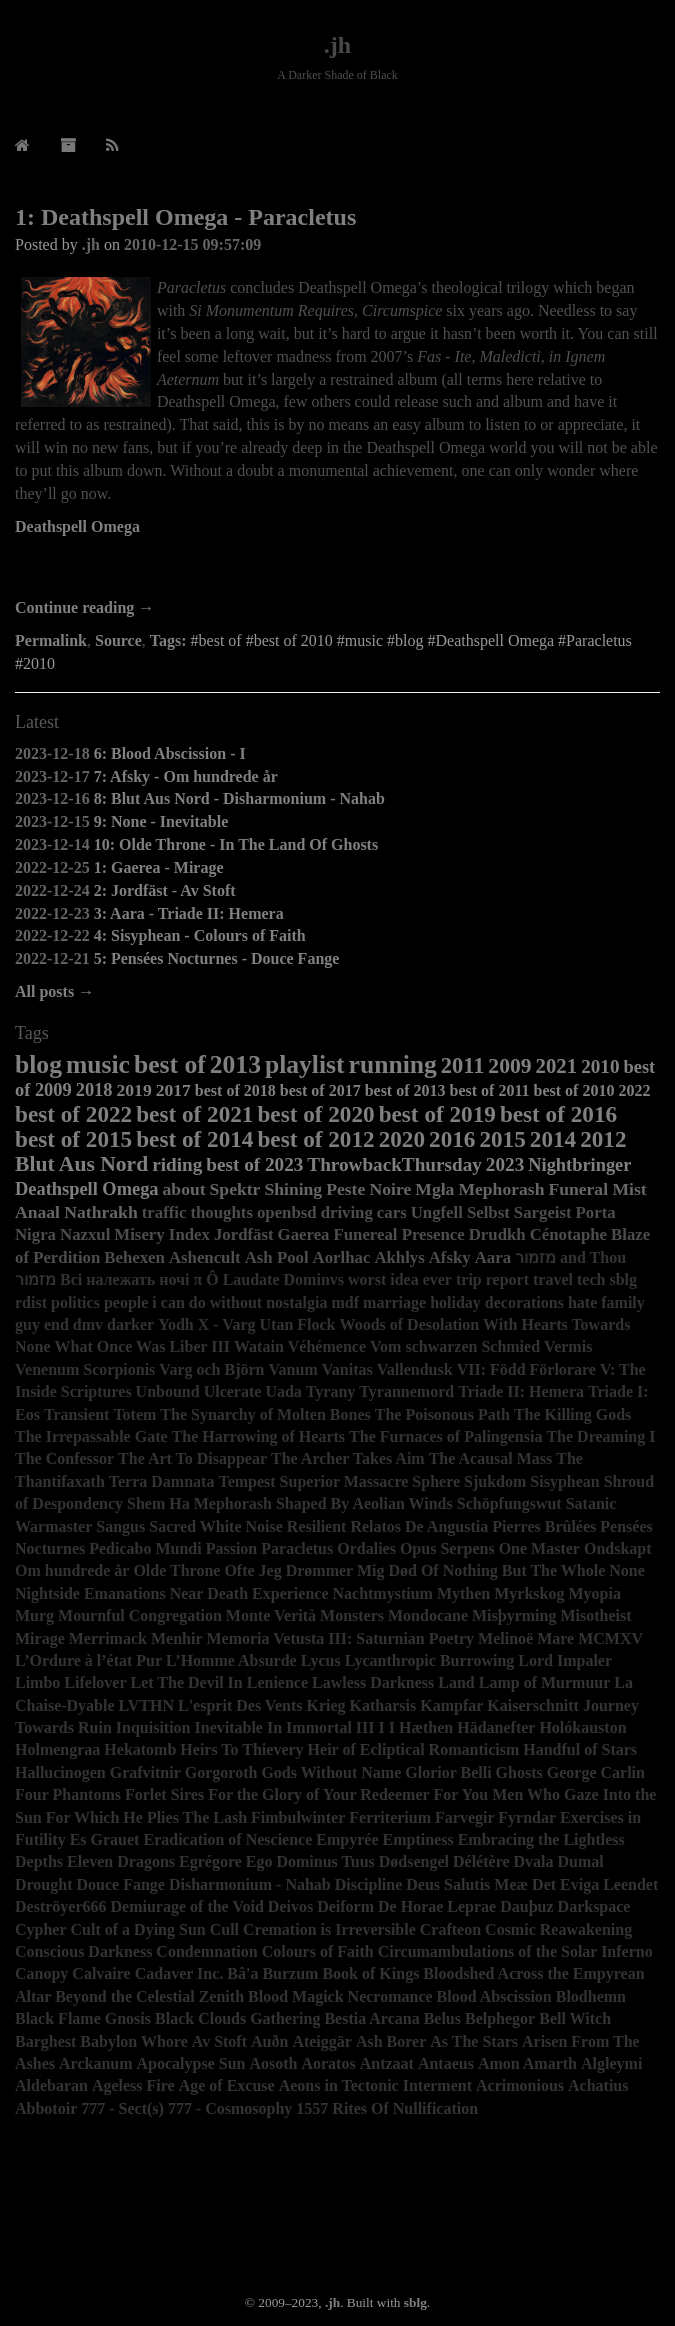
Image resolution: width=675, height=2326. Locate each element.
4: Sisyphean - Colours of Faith (200, 935)
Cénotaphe (568, 1234)
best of (170, 1064)
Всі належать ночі (124, 1279)
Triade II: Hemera (521, 1391)
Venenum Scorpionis (85, 1369)
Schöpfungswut (509, 1503)
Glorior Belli (448, 1772)
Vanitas (347, 1369)
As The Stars (474, 2041)
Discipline (369, 1884)
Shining (293, 1189)
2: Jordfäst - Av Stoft (165, 890)
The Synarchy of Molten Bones (265, 1414)
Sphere (436, 1481)
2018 (94, 1090)
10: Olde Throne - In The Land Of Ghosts (236, 844)
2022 (634, 1090)
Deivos (290, 1906)
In (274, 1727)
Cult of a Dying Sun (138, 1929)
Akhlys (399, 1257)
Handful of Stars (580, 1749)
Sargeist (543, 1212)
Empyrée (347, 1839)
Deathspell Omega (77, 526)
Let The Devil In (187, 1682)
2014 (553, 1139)
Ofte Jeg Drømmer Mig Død (320, 1570)
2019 (133, 1090)
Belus (442, 2018)
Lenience (277, 1682)
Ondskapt (618, 1548)
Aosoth (273, 2063)
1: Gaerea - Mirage (159, 867)
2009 (509, 1066)
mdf (345, 1302)
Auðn (269, 2041)
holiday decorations (497, 1302)
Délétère (481, 1861)
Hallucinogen (60, 1772)
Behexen (134, 1257)
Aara (493, 1257)
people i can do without (183, 1302)
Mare (555, 1638)
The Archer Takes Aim (348, 1458)
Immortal (319, 1727)
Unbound (168, 1391)
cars (392, 1212)
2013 (235, 1064)
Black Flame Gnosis (83, 2018)
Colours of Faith (318, 1951)
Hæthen (426, 1727)
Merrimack (108, 1638)
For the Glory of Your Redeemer (318, 1794)
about (184, 1189)
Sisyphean (564, 1481)
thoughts (221, 1212)
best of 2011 (490, 1090)
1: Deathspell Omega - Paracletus (185, 217)
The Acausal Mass (491, 1458)
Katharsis (383, 1705)
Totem (134, 1414)
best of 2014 (194, 1139)
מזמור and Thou (570, 1257)
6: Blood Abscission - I (170, 753)
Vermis (568, 1346)
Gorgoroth (221, 1772)
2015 (502, 1139)
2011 (463, 1065)
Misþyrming (514, 1615)
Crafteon (450, 1929)
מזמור (35, 1279)
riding (177, 1164)
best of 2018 (235, 1090)
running (393, 1064)
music (98, 1064)
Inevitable (229, 1727)
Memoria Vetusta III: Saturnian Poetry (340, 1638)
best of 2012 (315, 1139)
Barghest (45, 2041)
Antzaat (387, 2063)
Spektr (235, 1189)
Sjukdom (495, 1481)
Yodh (176, 1324)
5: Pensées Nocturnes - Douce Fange (217, 958)
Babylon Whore (133, 2041)
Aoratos (328, 2063)
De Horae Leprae (437, 1906)
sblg (623, 1279)
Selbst (488, 1212)
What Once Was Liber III (142, 1346)
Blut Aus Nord (81, 1164)
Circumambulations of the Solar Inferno (515, 1951)
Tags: (168, 640)
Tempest (246, 1481)
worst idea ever (400, 1279)
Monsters (352, 1615)
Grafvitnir (145, 1772)
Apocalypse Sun (191, 2063)
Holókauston (582, 1727)
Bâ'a (242, 1973)
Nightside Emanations (90, 1593)
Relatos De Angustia (419, 1526)
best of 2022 (73, 1114)
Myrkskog (529, 1593)
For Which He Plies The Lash (146, 1817)
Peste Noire (368, 1189)
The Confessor (64, 1458)
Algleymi (611, 2063)
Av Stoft (219, 2041)
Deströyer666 (61, 1906)
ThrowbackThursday (394, 1164)
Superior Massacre (344, 1481)
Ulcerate (233, 1391)
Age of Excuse (227, 2085)
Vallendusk (415, 1369)
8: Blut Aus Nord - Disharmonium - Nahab (239, 798)
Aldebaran (51, 2085)
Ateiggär (322, 2041)
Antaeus (446, 2063)
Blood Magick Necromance (340, 1996)
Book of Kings (370, 1973)
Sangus (120, 1526)
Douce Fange (121, 1884)
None (627, 1570)
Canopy (41, 1973)
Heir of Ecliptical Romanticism (414, 1749)
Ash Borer (391, 2041)
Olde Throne (176, 1570)
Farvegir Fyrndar (495, 1817)
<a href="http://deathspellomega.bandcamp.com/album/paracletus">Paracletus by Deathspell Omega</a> (337, 569)
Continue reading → (84, 607)
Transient (76, 1414)
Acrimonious (520, 2085)
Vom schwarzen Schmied (455, 1346)
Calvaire (101, 1973)
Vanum (293, 1369)
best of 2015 (73, 1139)
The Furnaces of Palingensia (445, 1436)
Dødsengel (414, 1861)
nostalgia (296, 1302)
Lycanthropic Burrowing (430, 1660)
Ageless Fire (133, 2085)
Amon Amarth (527, 2063)
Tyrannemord (406, 1391)
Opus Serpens (447, 1548)
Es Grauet (105, 1839)
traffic (164, 1212)
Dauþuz (526, 1906)
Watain (259, 1346)
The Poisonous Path (442, 1414)
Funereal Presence (398, 1234)
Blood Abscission (494, 1996)
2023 (505, 1164)
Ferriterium (390, 1817)
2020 (402, 1139)
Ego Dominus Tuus (310, 1861)
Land (456, 1682)
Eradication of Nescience (227, 1839)
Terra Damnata (162, 1481)
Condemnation (206, 1951)
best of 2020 (315, 1114)
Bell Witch (575, 2018)
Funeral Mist (597, 1189)
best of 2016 (558, 1114)
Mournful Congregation (140, 1615)
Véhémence (327, 1346)
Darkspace (594, 1906)
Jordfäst (244, 1234)
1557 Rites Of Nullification (387, 2108)
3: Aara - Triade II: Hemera (189, 913)
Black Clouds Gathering (237, 2018)
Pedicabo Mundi (145, 1548)
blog (38, 1064)
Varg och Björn (211, 1369)
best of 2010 (574, 1090)
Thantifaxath (60, 1481)
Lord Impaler (565, 1660)
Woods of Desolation (410, 1324)
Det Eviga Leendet (595, 1884)
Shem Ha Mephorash (199, 1503)
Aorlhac (342, 1257)
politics (75, 1302)
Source (118, 640)
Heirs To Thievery (241, 1749)
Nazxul (85, 1234)
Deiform (345, 1906)
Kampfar (451, 1705)
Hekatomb (140, 1749)
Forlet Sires (164, 1794)
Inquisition (153, 1727)
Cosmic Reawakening (558, 1929)
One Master (539, 1548)
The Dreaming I (600, 1436)
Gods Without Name (331, 1772)
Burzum (290, 1973)
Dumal (581, 1861)
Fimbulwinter (298, 1817)
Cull (224, 1929)
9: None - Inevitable (161, 821)
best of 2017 (320, 1090)
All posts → (54, 991)
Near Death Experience (249, 1593)
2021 (557, 1065)
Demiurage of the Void (187, 1906)
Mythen (463, 1593)
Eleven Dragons (121, 1861)
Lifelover (95, 1682)
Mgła (434, 1189)
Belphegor (500, 2018)
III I (370, 1727)
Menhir (177, 1638)
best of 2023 (254, 1164)
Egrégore (210, 1861)
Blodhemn (591, 1996)
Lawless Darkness (373, 1682)
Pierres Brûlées (544, 1526)
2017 (173, 1090)
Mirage (40, 1638)
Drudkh (497, 1234)
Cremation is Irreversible (329, 1929)
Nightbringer (579, 1165)
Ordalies (366, 1548)
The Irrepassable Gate (91, 1436)
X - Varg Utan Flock (267, 1324)
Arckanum (96, 2063)
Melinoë (505, 1638)
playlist (305, 1064)
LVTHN (146, 1705)
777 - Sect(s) (122, 2108)
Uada (283, 1391)
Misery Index (162, 1234)
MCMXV (610, 1638)
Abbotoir (46, 2108)
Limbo (37, 1682)
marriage (394, 1302)
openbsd (287, 1212)
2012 (603, 1139)
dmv (88, 1324)
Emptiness (418, 1839)
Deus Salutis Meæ (467, 1884)
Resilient (317, 1526)
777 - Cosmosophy (230, 2108)
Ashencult (205, 1257)
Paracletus (297, 1548)
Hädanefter (496, 1727)
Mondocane (428, 1615)
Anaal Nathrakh (76, 1212)
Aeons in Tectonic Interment (375, 2085)
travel (553, 1279)
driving (347, 1212)
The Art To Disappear (192, 1458)
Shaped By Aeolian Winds (364, 1503)
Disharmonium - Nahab (250, 1884)
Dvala (534, 1861)
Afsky (450, 1257)
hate (582, 1302)
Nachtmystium (382, 1593)
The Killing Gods (572, 1414)
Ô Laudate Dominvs (275, 1279)
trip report (492, 1279)
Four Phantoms (68, 1794)
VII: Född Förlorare (526, 1369)
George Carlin (596, 1772)
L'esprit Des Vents (240, 1705)
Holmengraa (57, 1749)
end (56, 1324)
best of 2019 (437, 1114)
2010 (600, 1066)
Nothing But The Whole (524, 1570)
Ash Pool (277, 1257)
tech (591, 1279)
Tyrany (330, 1391)
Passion (232, 1548)
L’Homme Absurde (231, 1660)
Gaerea (304, 1234)
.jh (337, 45)
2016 (452, 1139)
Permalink (51, 640)
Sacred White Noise (216, 1526)
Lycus (321, 1660)
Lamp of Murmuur (545, 1682)
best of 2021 (194, 1114)
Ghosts (519, 1772)
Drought (44, 1884)
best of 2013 (405, 1090)
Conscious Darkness (83, 1951)
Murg (34, 1615)
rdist (31, 1302)
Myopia (594, 1593)
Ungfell (437, 1212)
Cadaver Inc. (179, 1973)
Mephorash (501, 1189)
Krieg (325, 1705)
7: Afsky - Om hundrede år (186, 776)
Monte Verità (271, 1615)
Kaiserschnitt (533, 1705)
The (569, 1458)
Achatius (598, 2085)
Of (430, 1570)
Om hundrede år (72, 1570)
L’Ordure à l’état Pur (88, 1660)
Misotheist (595, 1615)
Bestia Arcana (371, 2018)
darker (130, 1324)
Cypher (41, 1929)
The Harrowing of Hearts (258, 1436)
